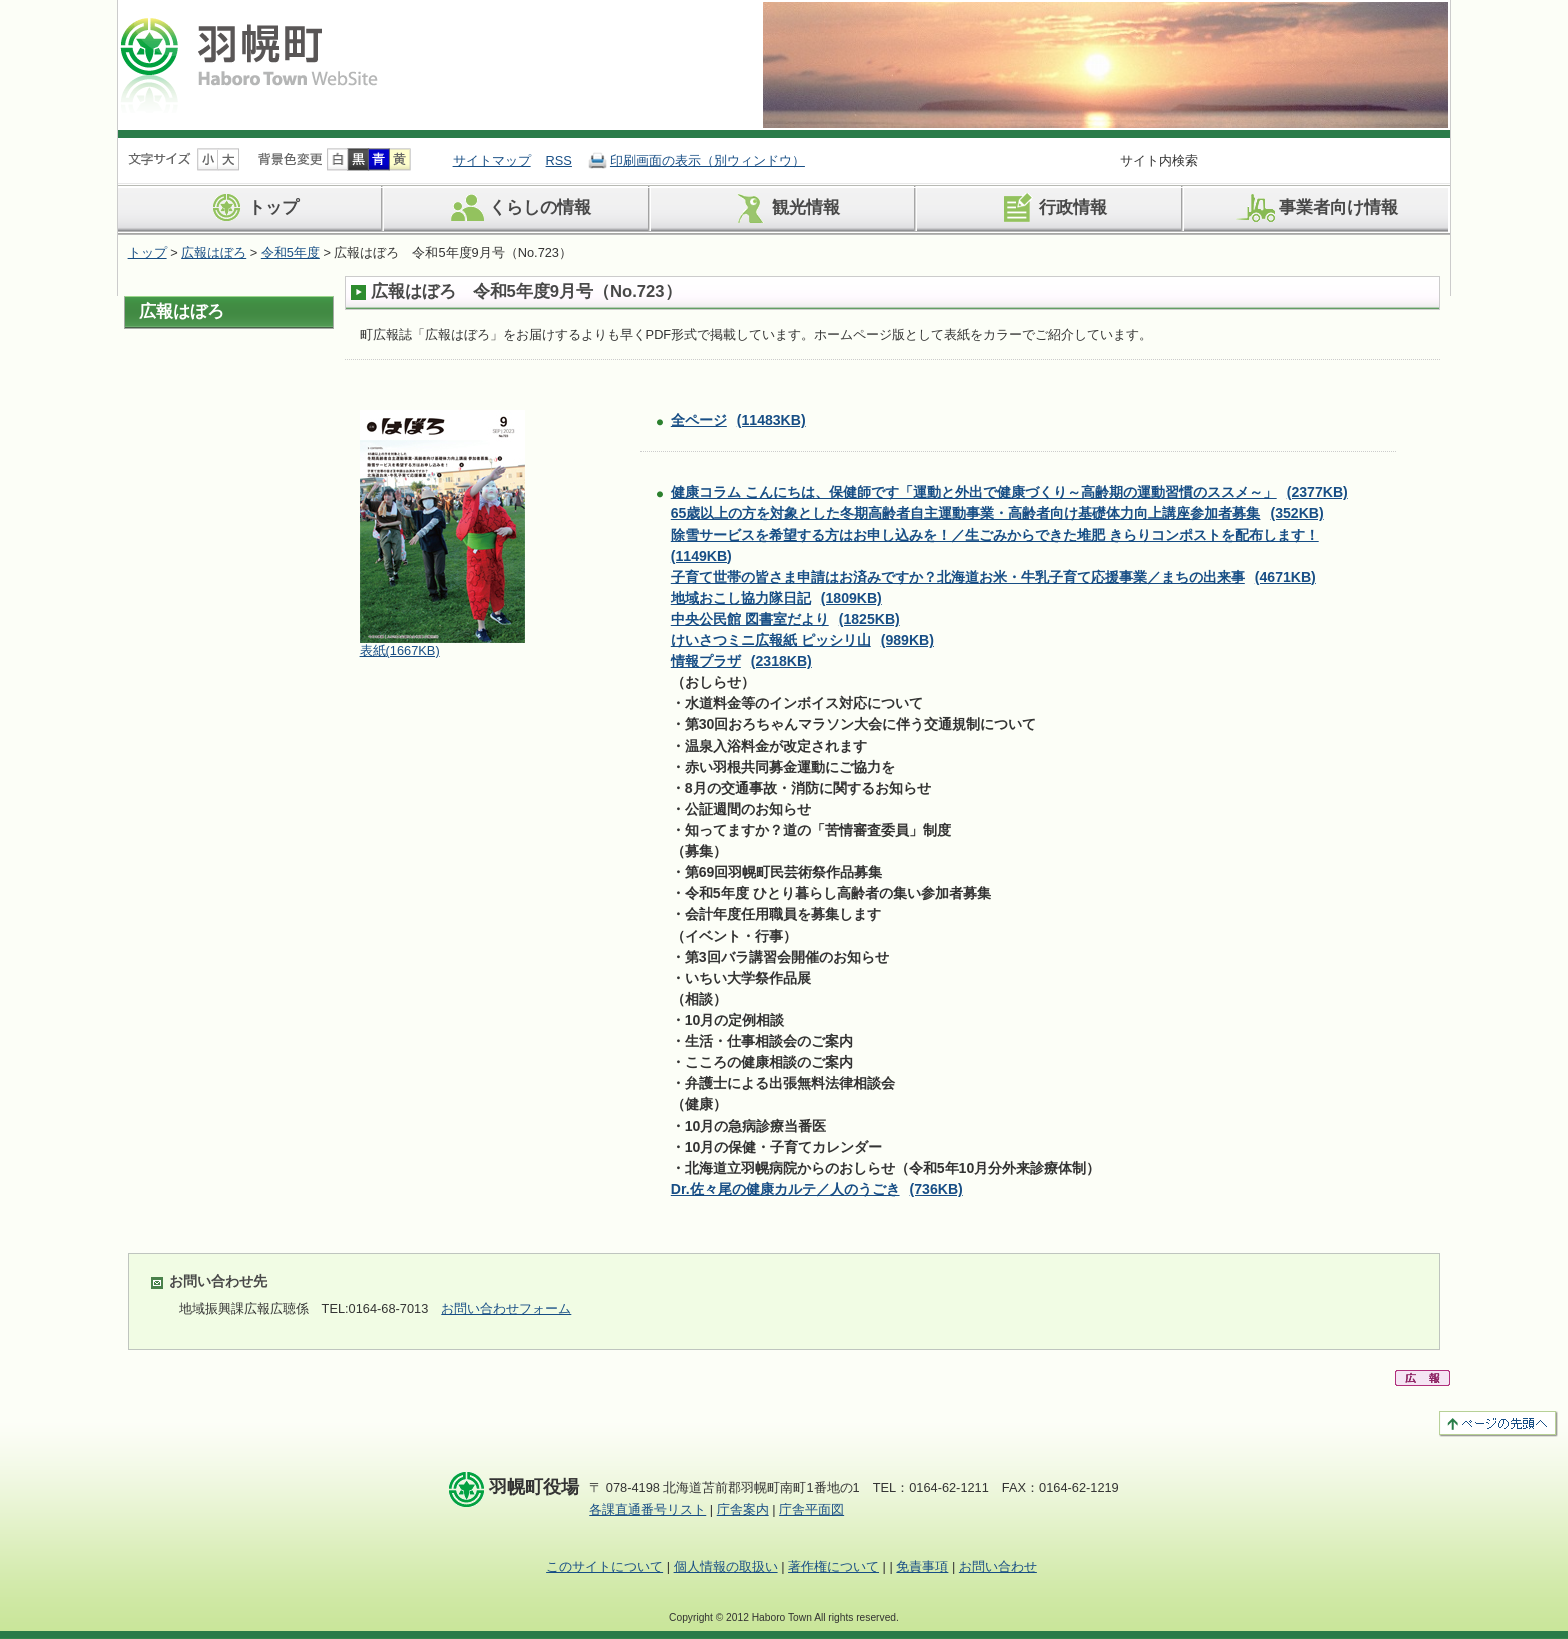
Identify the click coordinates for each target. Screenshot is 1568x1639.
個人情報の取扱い (726, 1566)
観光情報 (783, 208)
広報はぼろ (213, 252)
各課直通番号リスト (647, 1509)
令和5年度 (290, 252)
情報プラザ (741, 661)
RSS (559, 160)
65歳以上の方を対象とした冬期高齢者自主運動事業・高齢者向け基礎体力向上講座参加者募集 (997, 513)
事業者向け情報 (1316, 208)
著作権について (833, 1566)
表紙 (400, 650)
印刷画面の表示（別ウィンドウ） (707, 160)
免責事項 (922, 1566)
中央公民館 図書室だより (785, 619)
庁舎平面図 (811, 1509)
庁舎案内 (743, 1509)
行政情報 (1050, 208)
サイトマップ (492, 160)
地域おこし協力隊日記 (776, 598)
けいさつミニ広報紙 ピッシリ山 (802, 640)
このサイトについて (604, 1566)
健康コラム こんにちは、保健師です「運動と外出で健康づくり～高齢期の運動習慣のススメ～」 (1009, 492)
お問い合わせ (998, 1566)
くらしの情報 (517, 208)
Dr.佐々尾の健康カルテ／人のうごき (817, 1189)
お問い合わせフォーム (506, 1308)
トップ (251, 208)
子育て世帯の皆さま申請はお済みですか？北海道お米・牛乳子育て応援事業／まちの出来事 (993, 577)
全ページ (738, 420)
